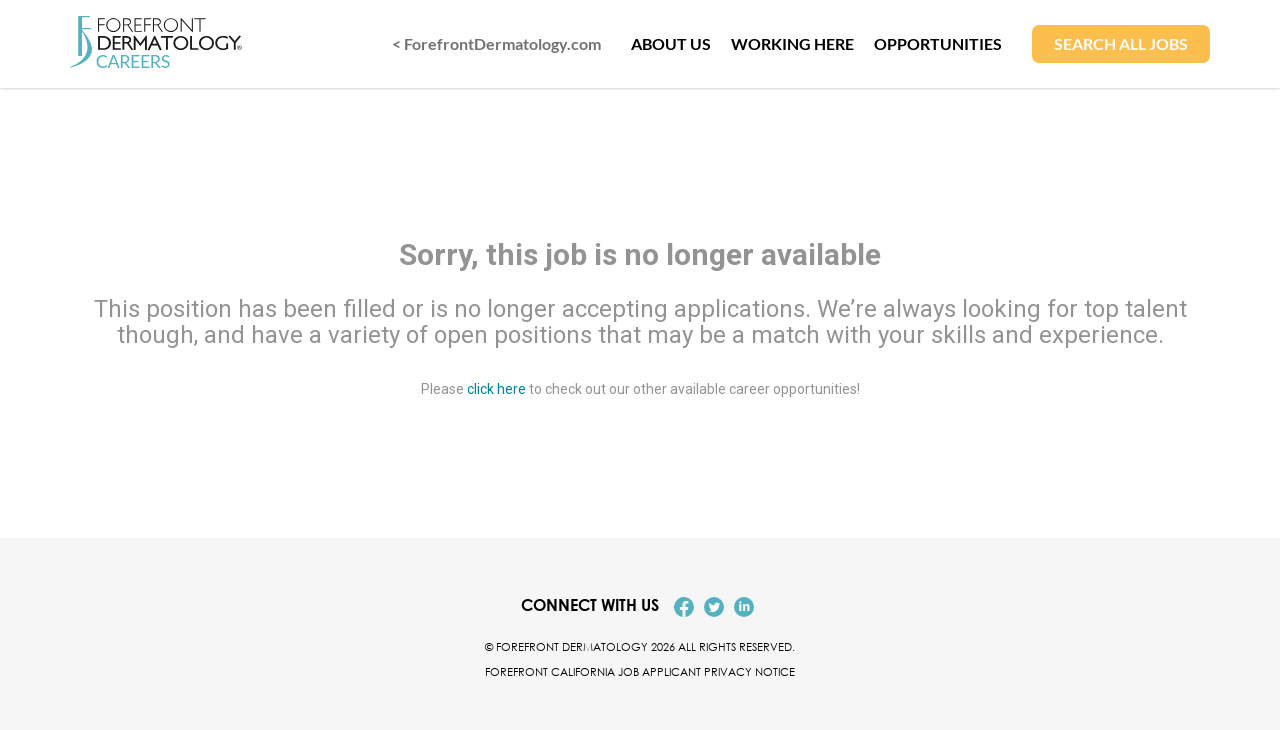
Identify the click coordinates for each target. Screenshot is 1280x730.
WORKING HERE (792, 43)
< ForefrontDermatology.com (496, 43)
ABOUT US (671, 43)
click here (496, 388)
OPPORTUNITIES (938, 43)
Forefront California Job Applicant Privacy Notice (640, 671)
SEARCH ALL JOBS (1121, 43)
